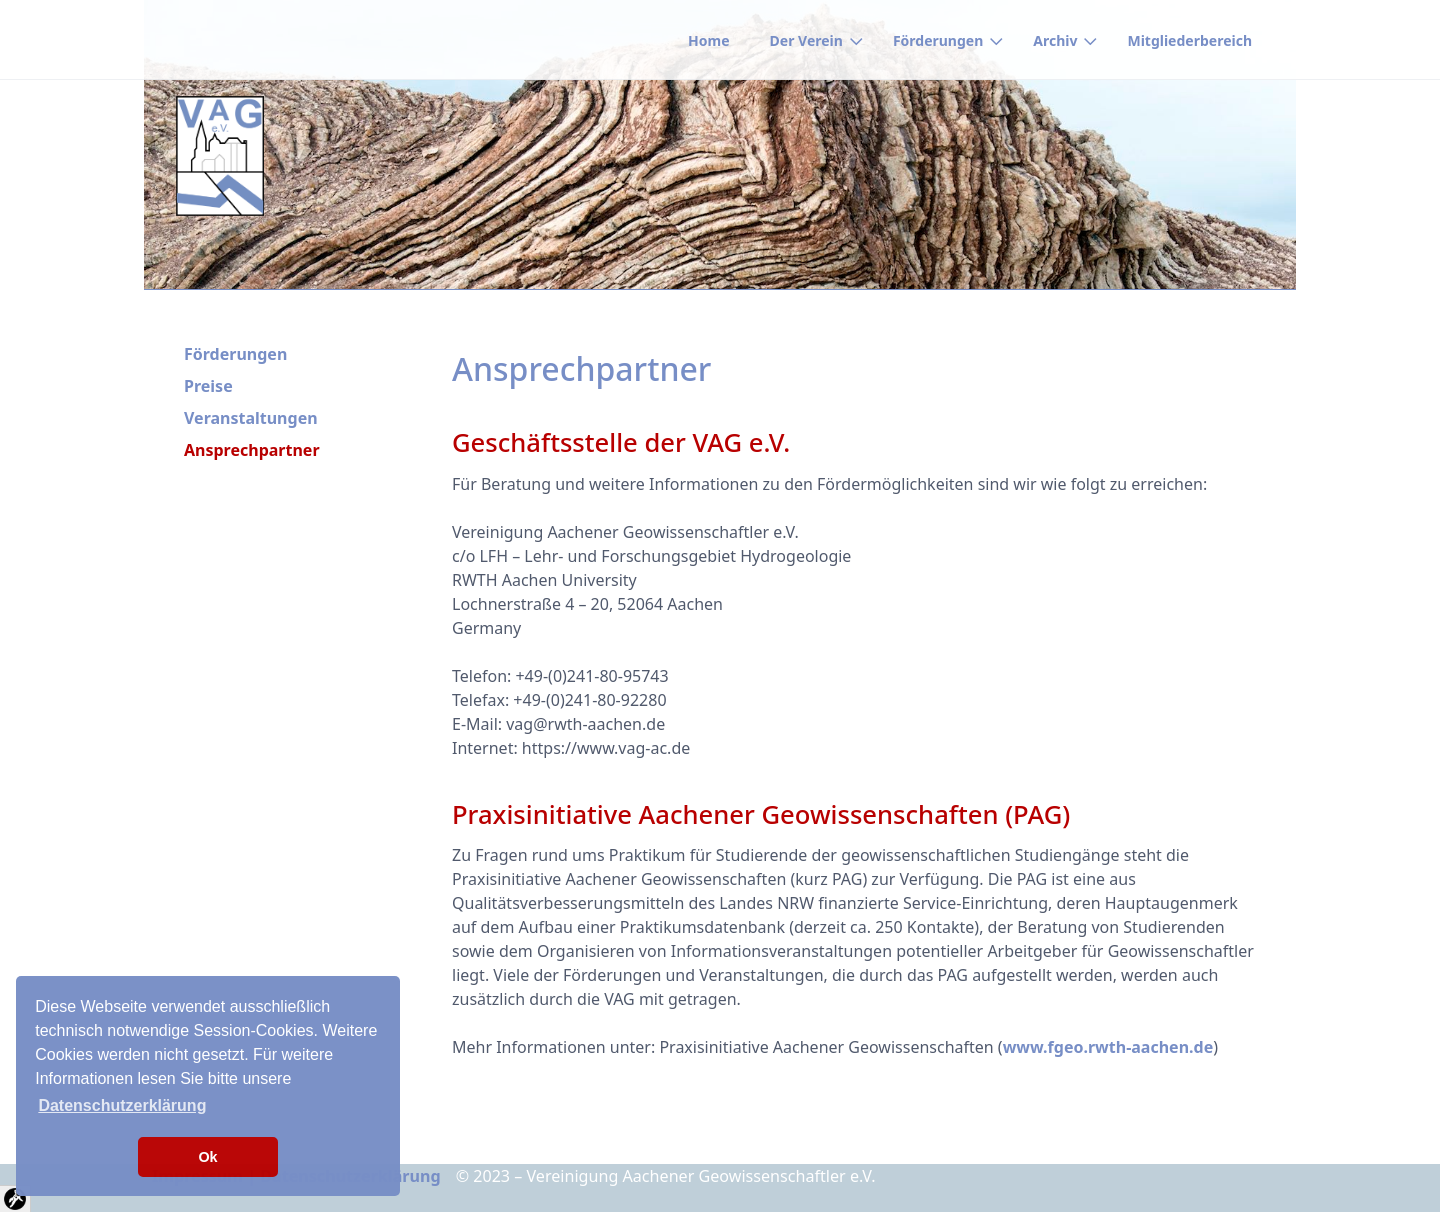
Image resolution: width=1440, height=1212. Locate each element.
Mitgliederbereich (1189, 40)
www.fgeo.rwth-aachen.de (1108, 1047)
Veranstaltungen (251, 418)
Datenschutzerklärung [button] (122, 1105)
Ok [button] (207, 1157)
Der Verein (806, 40)
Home (708, 40)
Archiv (1055, 40)
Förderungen (938, 40)
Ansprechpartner (252, 450)
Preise (208, 386)
